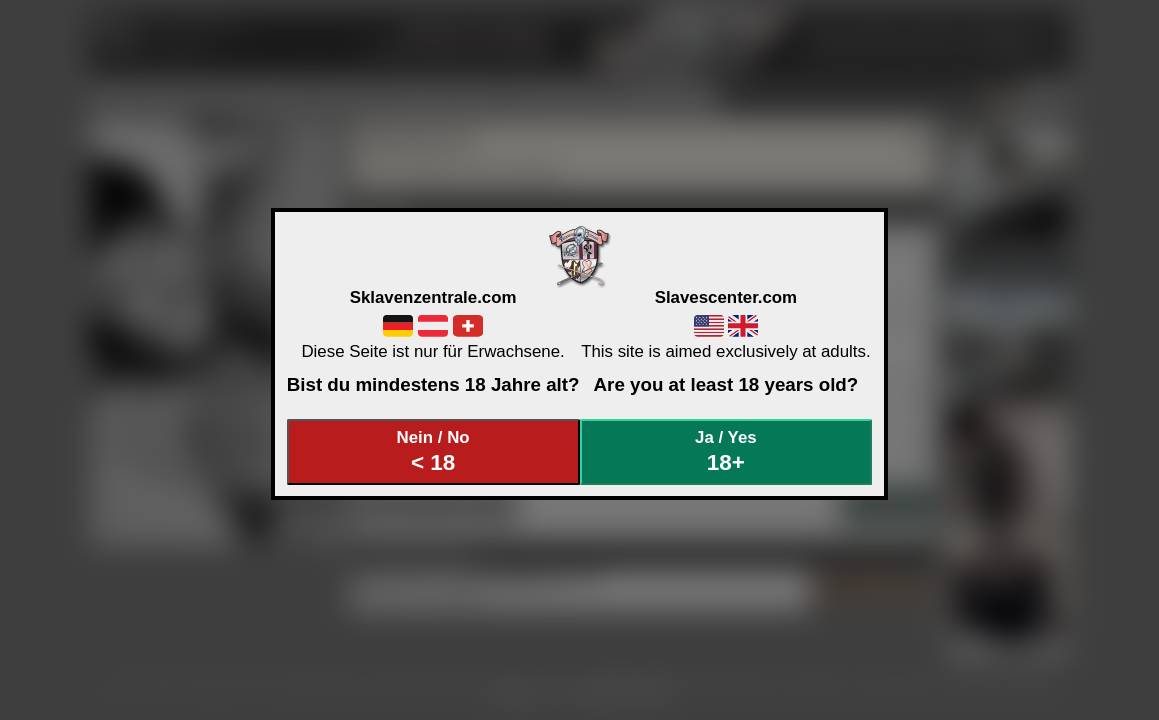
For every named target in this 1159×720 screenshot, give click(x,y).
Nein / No (433, 451)
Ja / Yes (726, 451)
